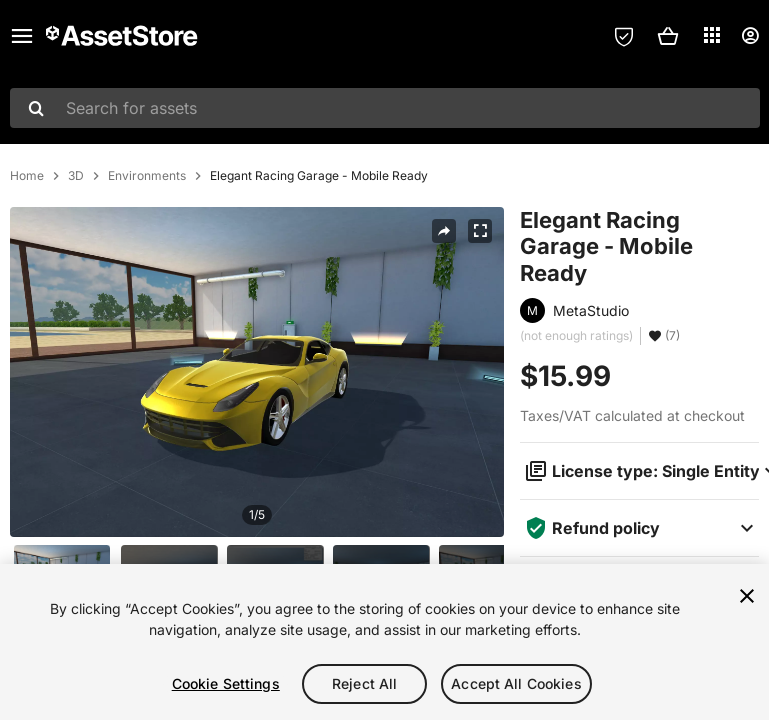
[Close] (747, 596)
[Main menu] (22, 36)
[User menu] (750, 36)
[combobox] (385, 108)
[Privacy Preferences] (624, 36)
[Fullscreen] (480, 231)
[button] (668, 36)
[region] (384, 642)
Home (27, 176)
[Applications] (712, 35)
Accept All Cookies (516, 683)
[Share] (444, 231)
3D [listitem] (76, 176)
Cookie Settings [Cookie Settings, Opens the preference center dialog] (226, 683)
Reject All (364, 683)
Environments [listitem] (147, 176)
